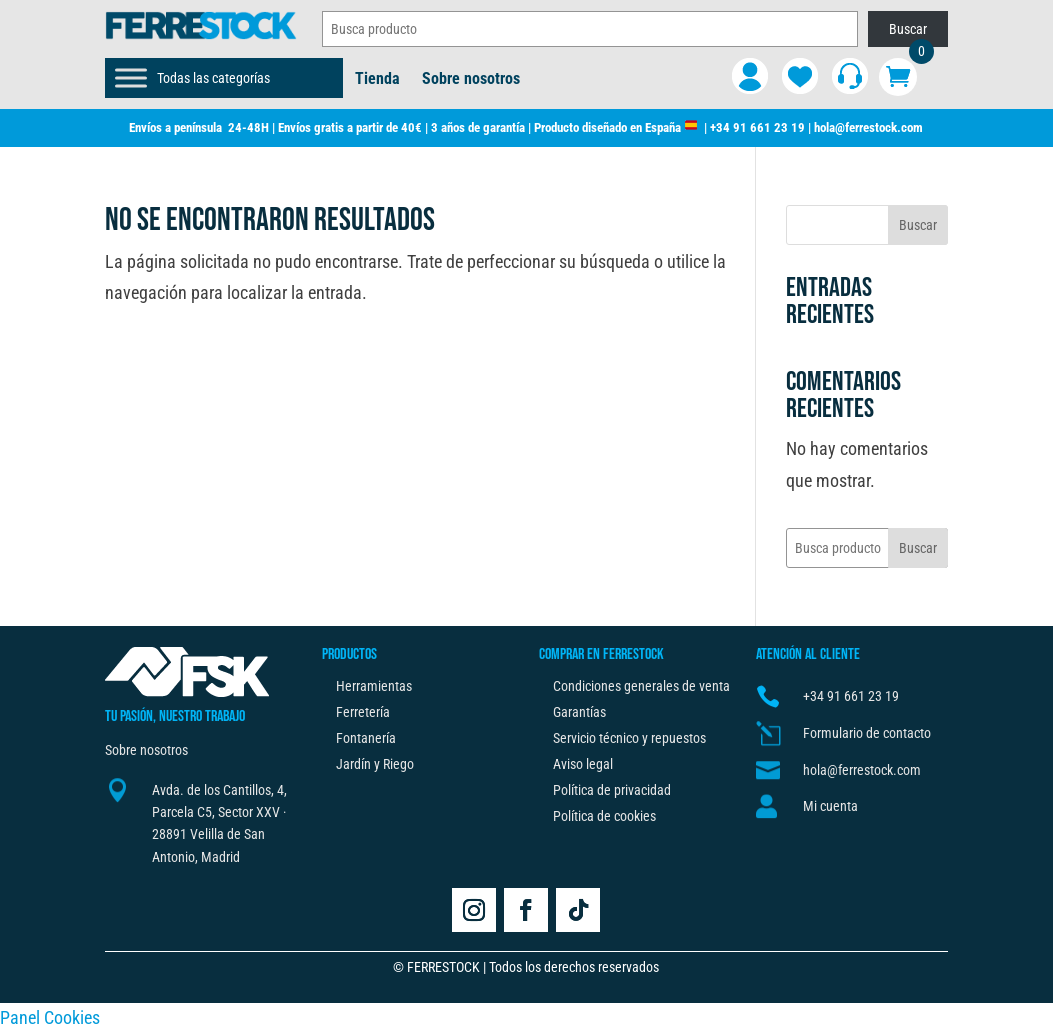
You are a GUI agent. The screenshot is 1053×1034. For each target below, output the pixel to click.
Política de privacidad (612, 790)
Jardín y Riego (375, 764)
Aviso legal (583, 764)
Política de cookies (604, 816)
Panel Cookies (50, 1017)
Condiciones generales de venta (641, 686)
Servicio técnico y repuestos (629, 738)
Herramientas (374, 686)
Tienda (377, 80)
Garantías (579, 712)
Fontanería (366, 738)
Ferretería (363, 712)
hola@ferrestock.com (868, 127)
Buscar (908, 29)
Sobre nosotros (471, 80)
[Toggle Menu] (131, 77)
